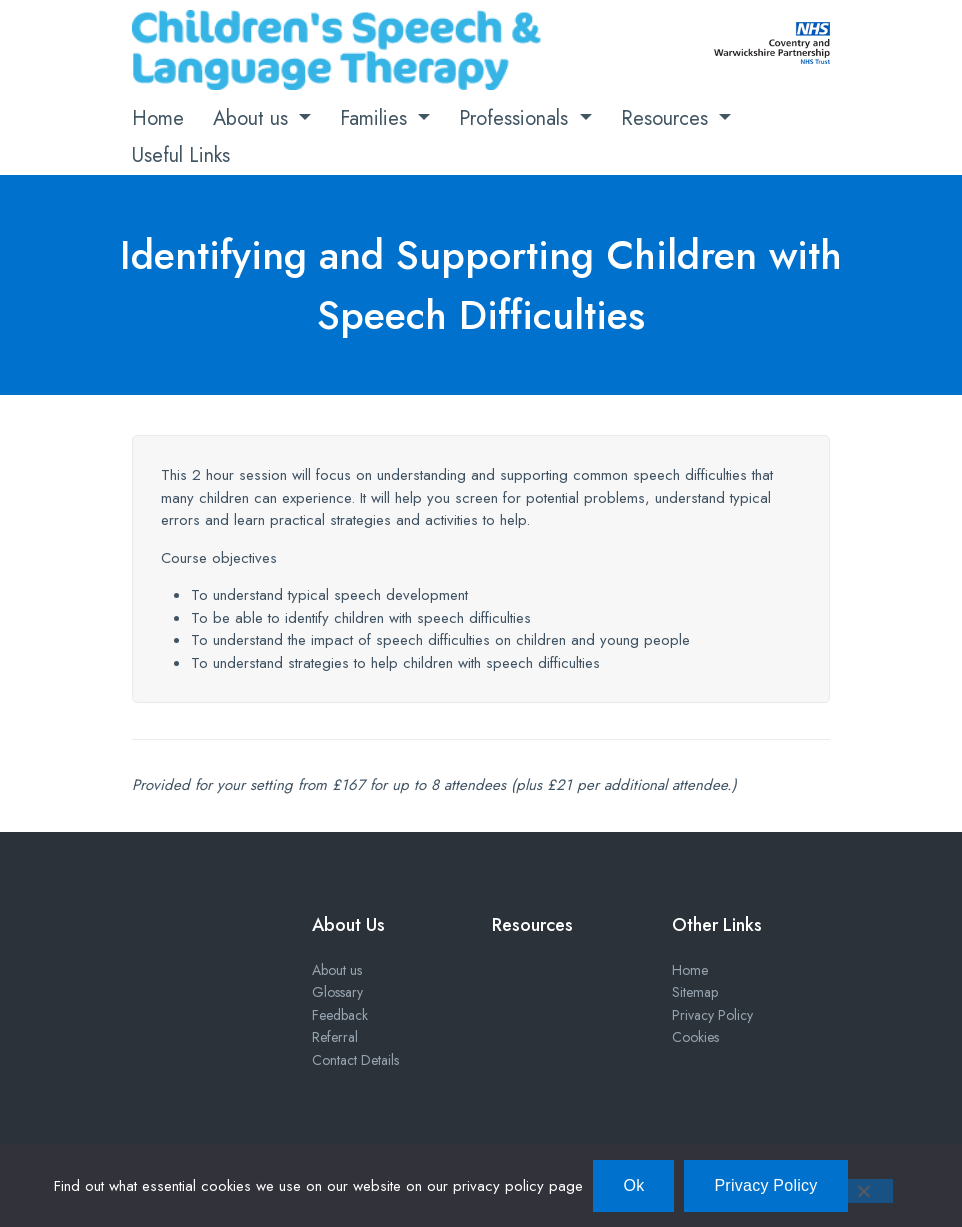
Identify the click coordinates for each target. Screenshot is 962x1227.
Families (376, 118)
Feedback (340, 1015)
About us (253, 118)
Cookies (695, 1037)
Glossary (337, 992)
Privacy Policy (712, 1015)
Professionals (516, 118)
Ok (633, 1185)
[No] (863, 1191)
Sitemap (695, 992)
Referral (335, 1037)
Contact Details (355, 1060)
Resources (667, 118)
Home (158, 118)
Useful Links (181, 155)
